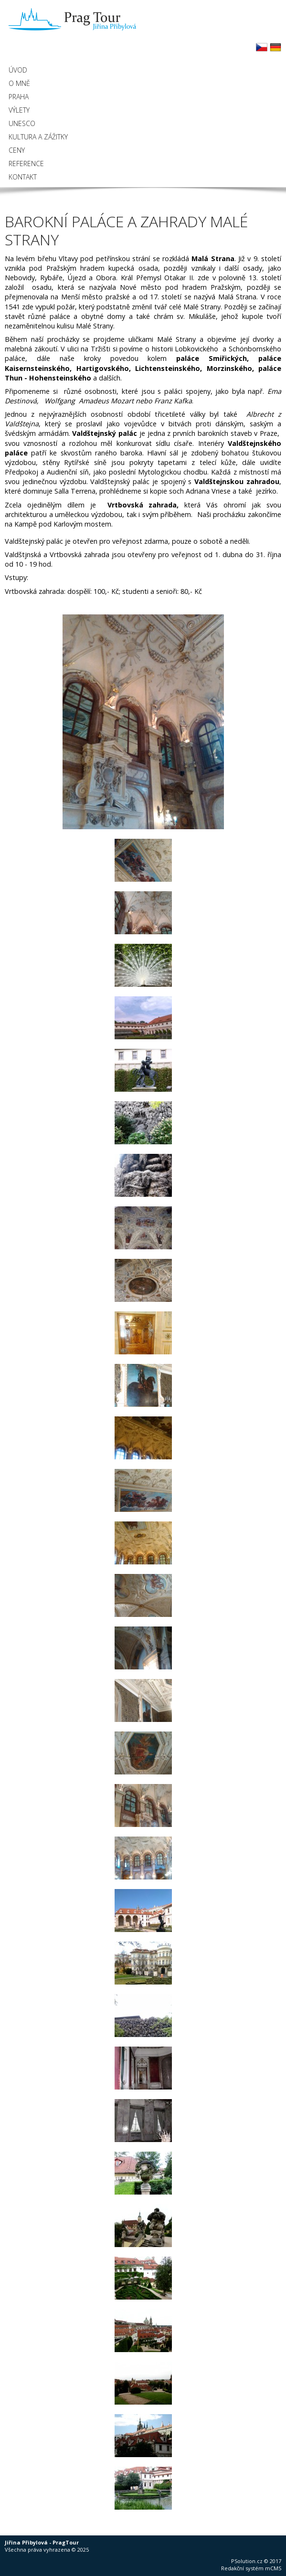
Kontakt (23, 176)
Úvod (18, 69)
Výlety (19, 110)
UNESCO (22, 123)
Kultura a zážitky (38, 136)
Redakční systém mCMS (251, 2568)
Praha (19, 96)
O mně (19, 83)
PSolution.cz (247, 2561)
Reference (26, 163)
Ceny (17, 150)
